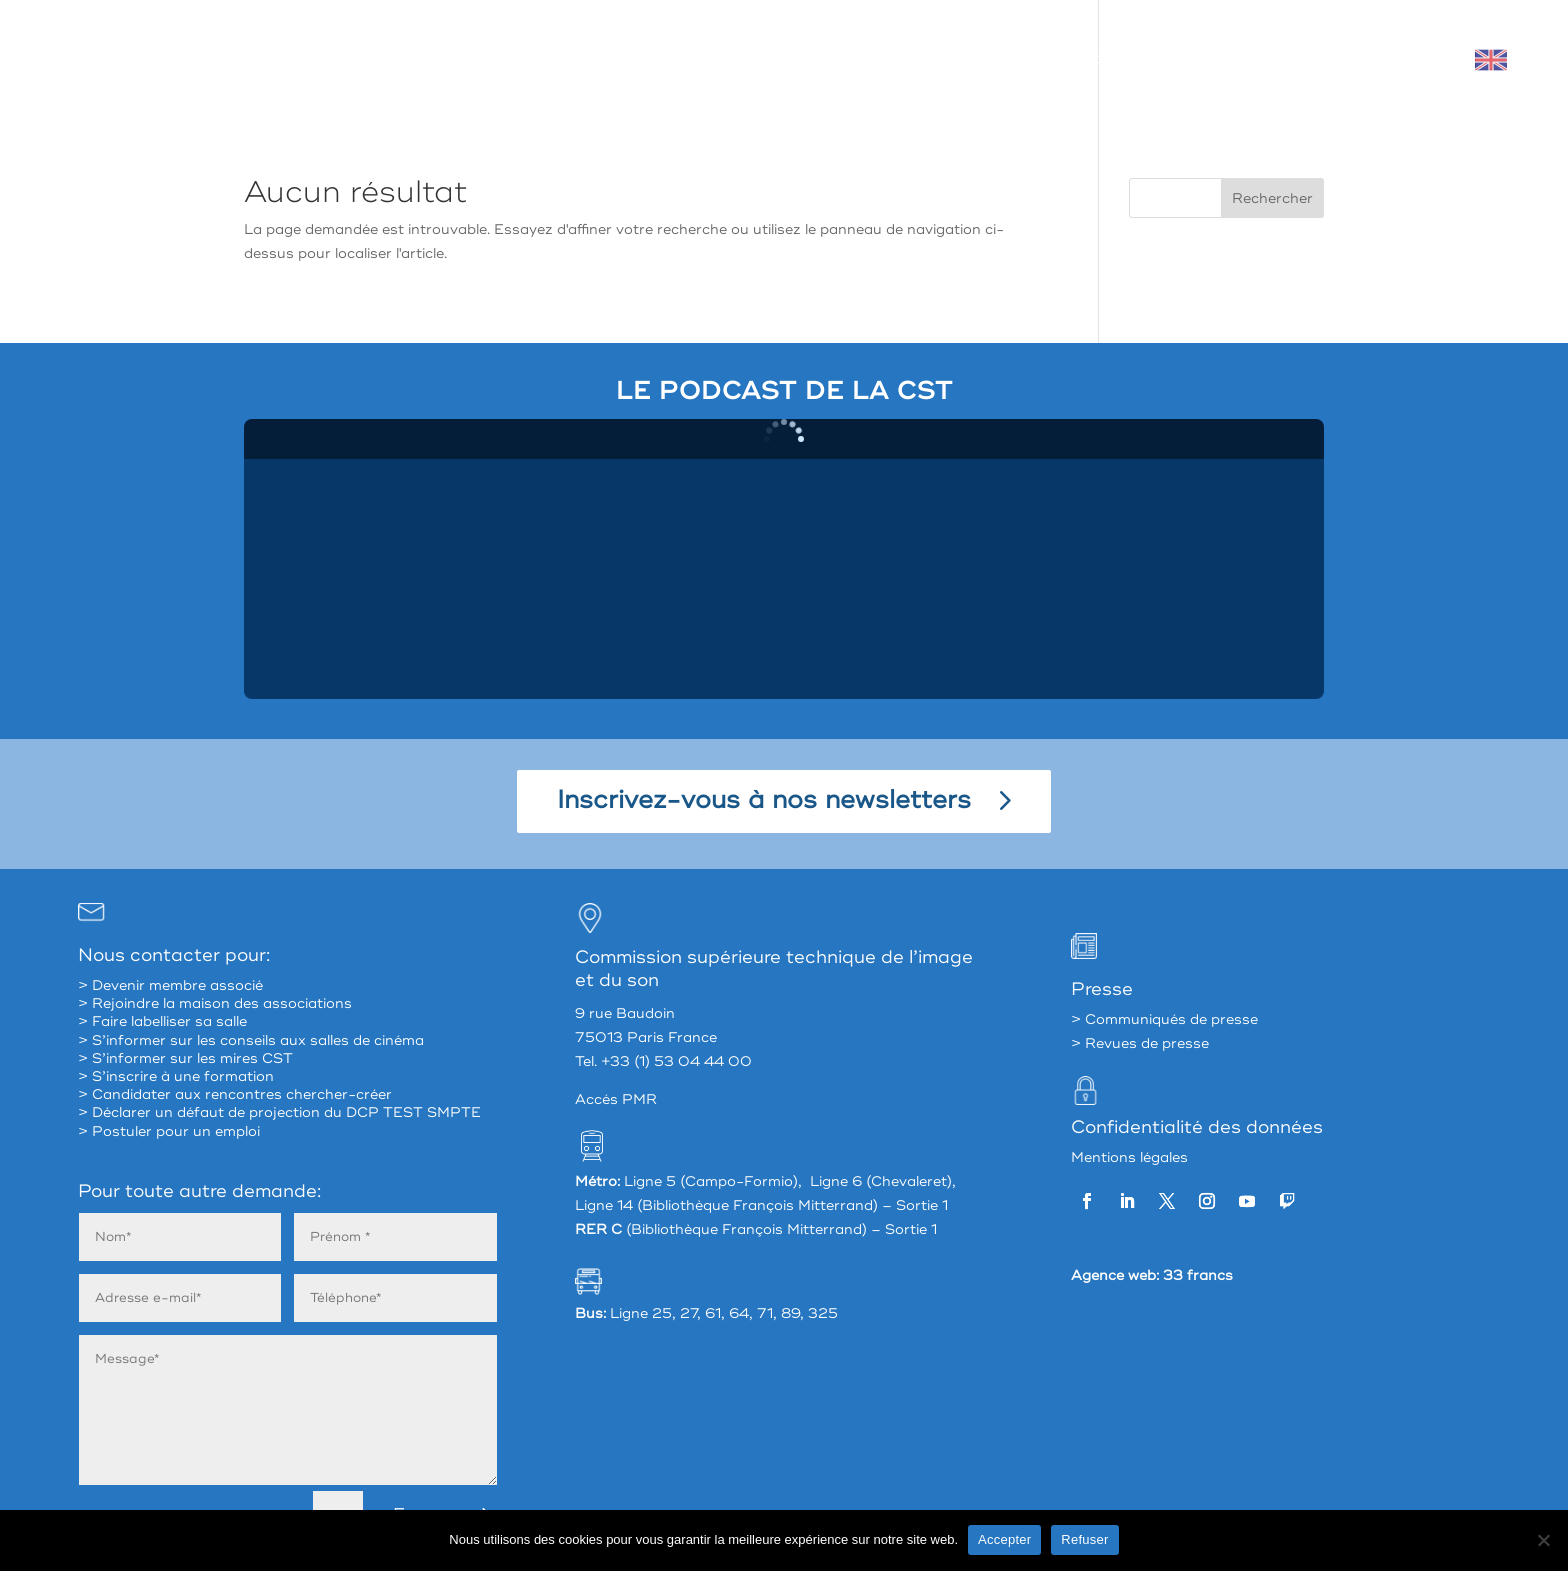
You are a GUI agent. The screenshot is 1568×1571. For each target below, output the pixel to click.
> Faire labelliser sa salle (162, 1021)
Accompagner (1093, 59)
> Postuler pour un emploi (169, 1131)
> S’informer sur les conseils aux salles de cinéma (251, 1040)
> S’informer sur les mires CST (185, 1058)
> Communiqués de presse (1164, 1019)
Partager (966, 59)
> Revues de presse (1140, 1043)
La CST (861, 59)
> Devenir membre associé (170, 985)
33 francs (1198, 1275)
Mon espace (1339, 59)
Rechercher (1272, 198)
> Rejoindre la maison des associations (215, 1003)
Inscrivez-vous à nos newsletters (764, 800)
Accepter (1004, 1539)
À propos (755, 59)
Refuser (1084, 1539)
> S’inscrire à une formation (176, 1076)
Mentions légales (1129, 1157)
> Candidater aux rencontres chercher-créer (235, 1094)
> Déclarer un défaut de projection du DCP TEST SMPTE (279, 1112)
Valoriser (1220, 59)
